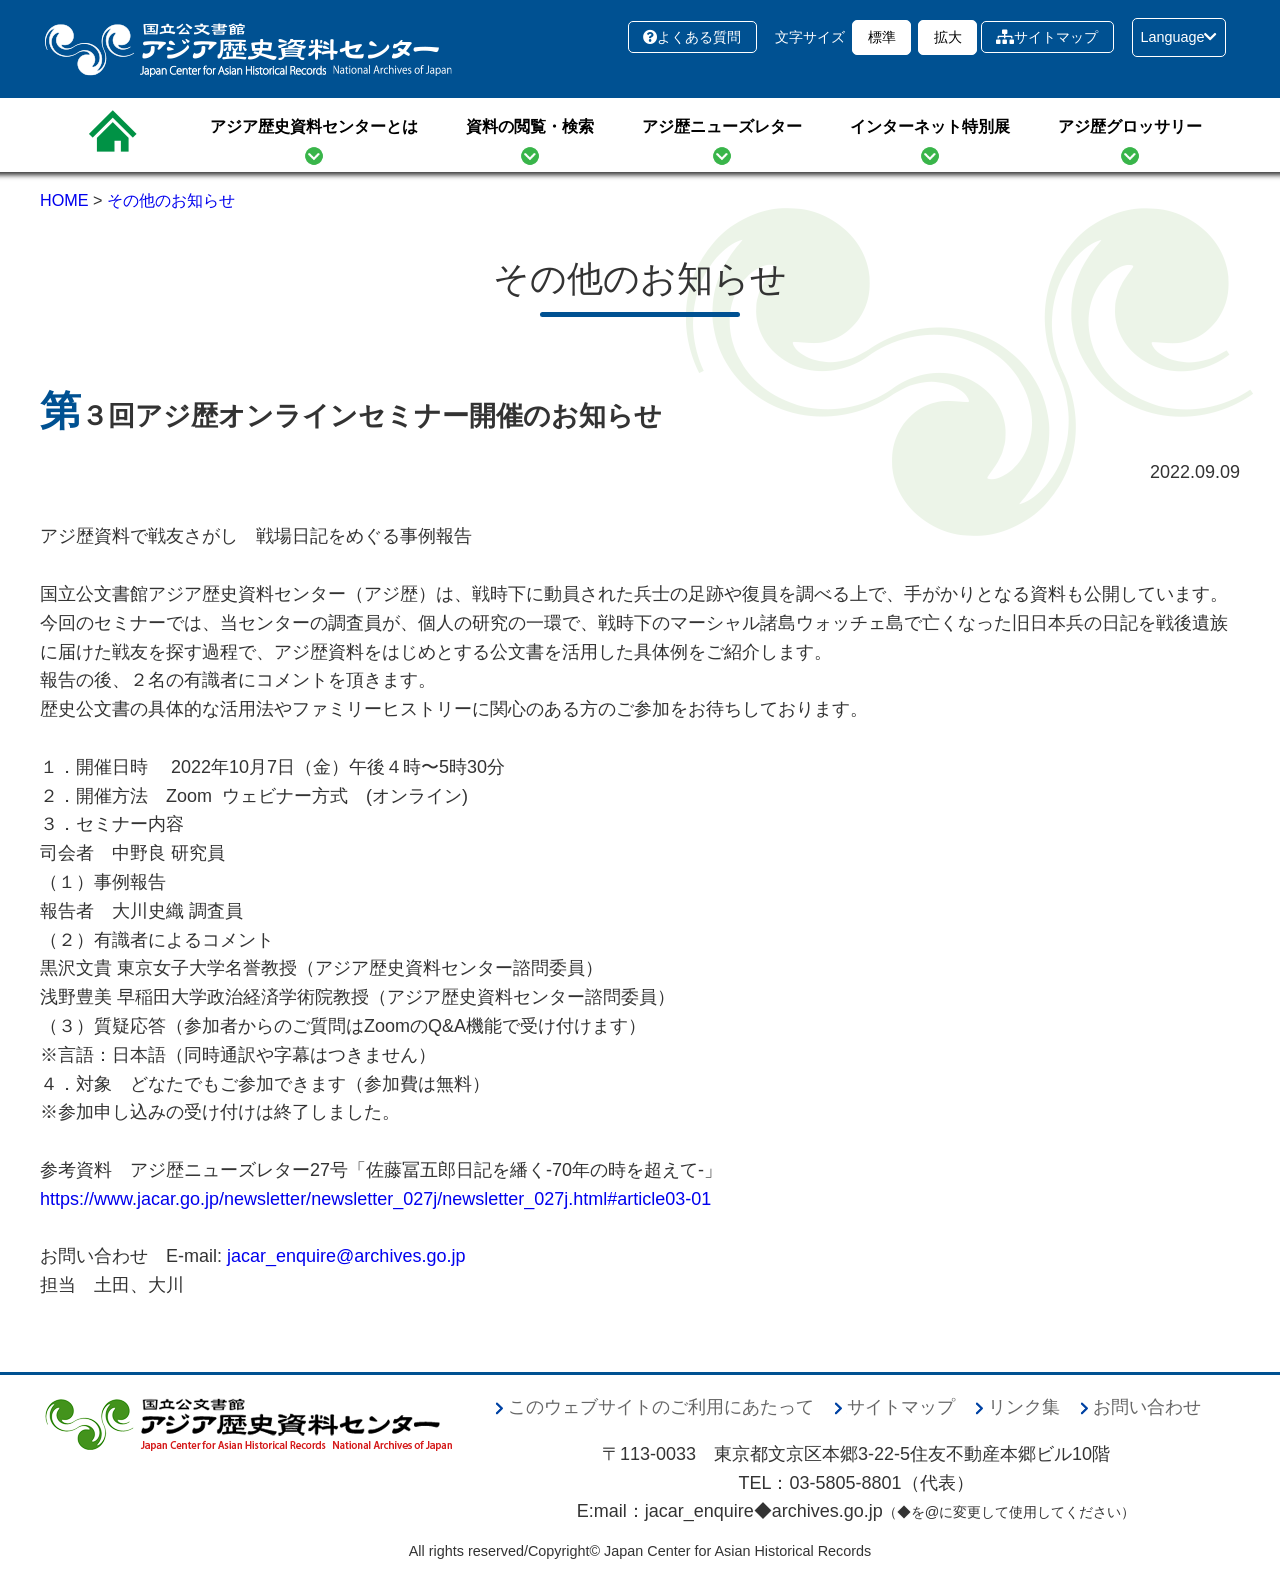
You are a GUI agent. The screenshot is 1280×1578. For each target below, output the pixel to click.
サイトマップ (1047, 37)
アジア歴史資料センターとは (314, 126)
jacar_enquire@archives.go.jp (346, 1256)
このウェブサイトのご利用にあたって (661, 1407)
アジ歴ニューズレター (722, 126)
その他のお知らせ (171, 200)
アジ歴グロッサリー (1130, 126)
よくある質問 (692, 37)
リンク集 (1024, 1407)
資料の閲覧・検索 (530, 126)
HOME (64, 200)
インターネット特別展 (930, 126)
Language (1178, 37)
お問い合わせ (1147, 1407)
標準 (882, 37)
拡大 (948, 37)
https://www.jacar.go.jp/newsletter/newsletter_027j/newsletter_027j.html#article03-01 (375, 1199)
